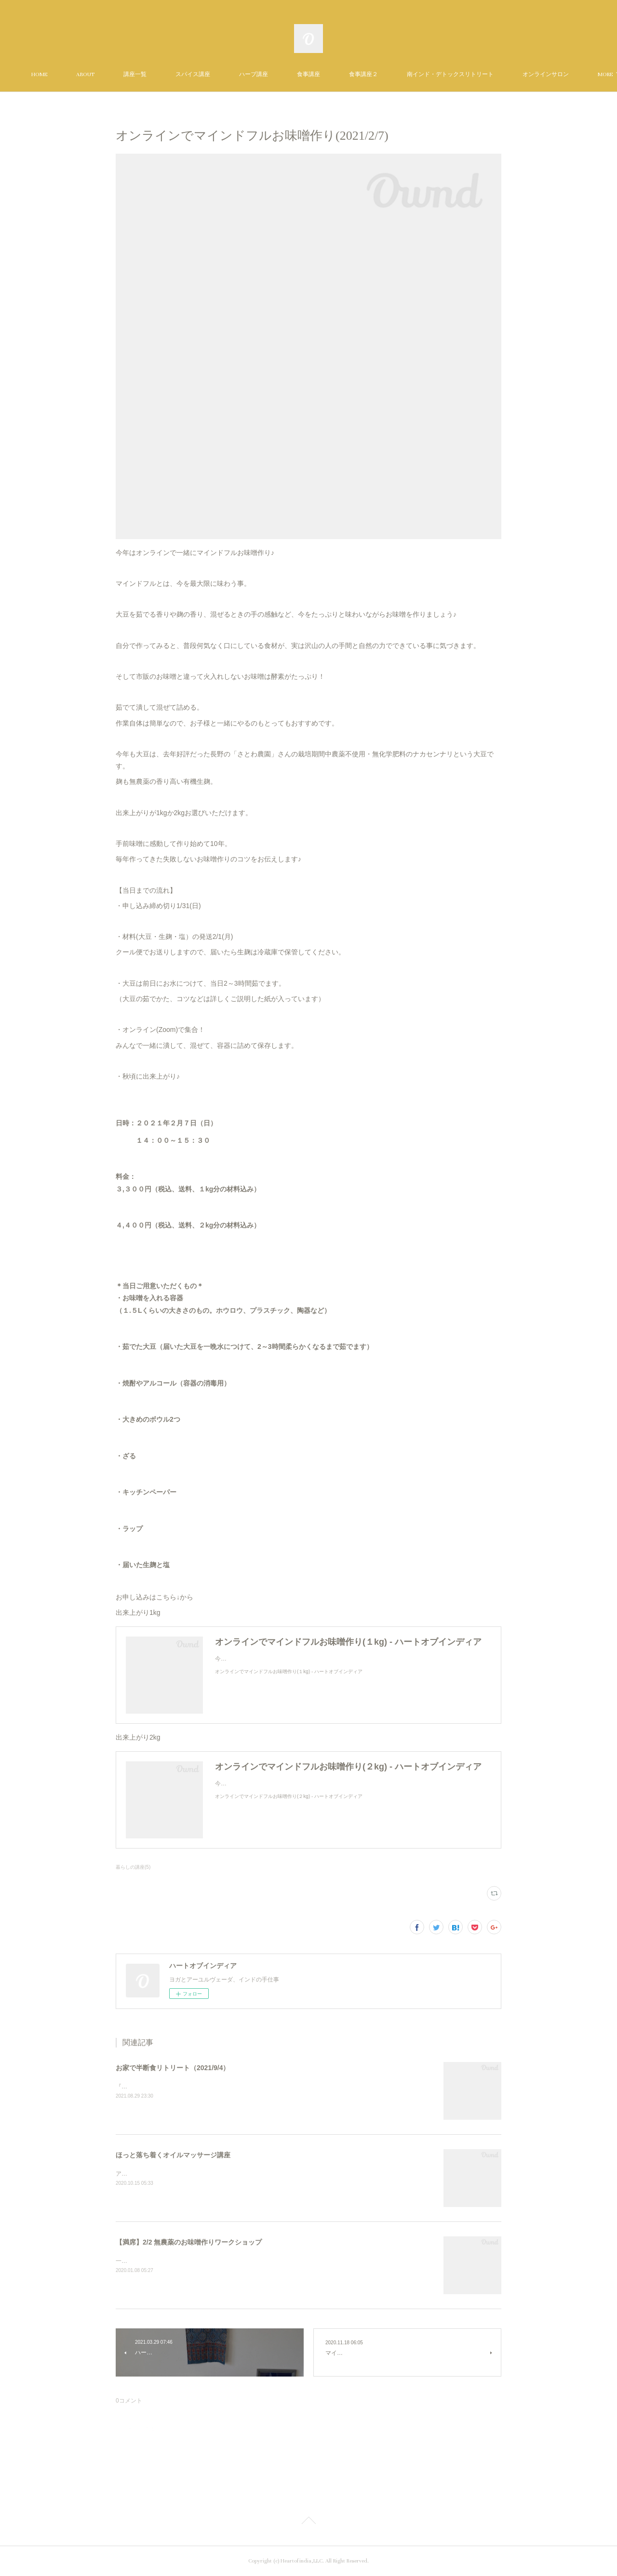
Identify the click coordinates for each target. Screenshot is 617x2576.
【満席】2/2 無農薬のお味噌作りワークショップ (189, 2242)
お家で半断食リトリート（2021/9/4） (173, 2068)
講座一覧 (154, 74)
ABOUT (105, 74)
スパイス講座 (212, 74)
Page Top (308, 2522)
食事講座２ (383, 74)
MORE (549, 74)
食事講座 (328, 74)
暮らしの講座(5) (133, 1867)
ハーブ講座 (273, 74)
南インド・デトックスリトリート (470, 74)
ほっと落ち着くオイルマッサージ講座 (173, 2155)
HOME (59, 74)
